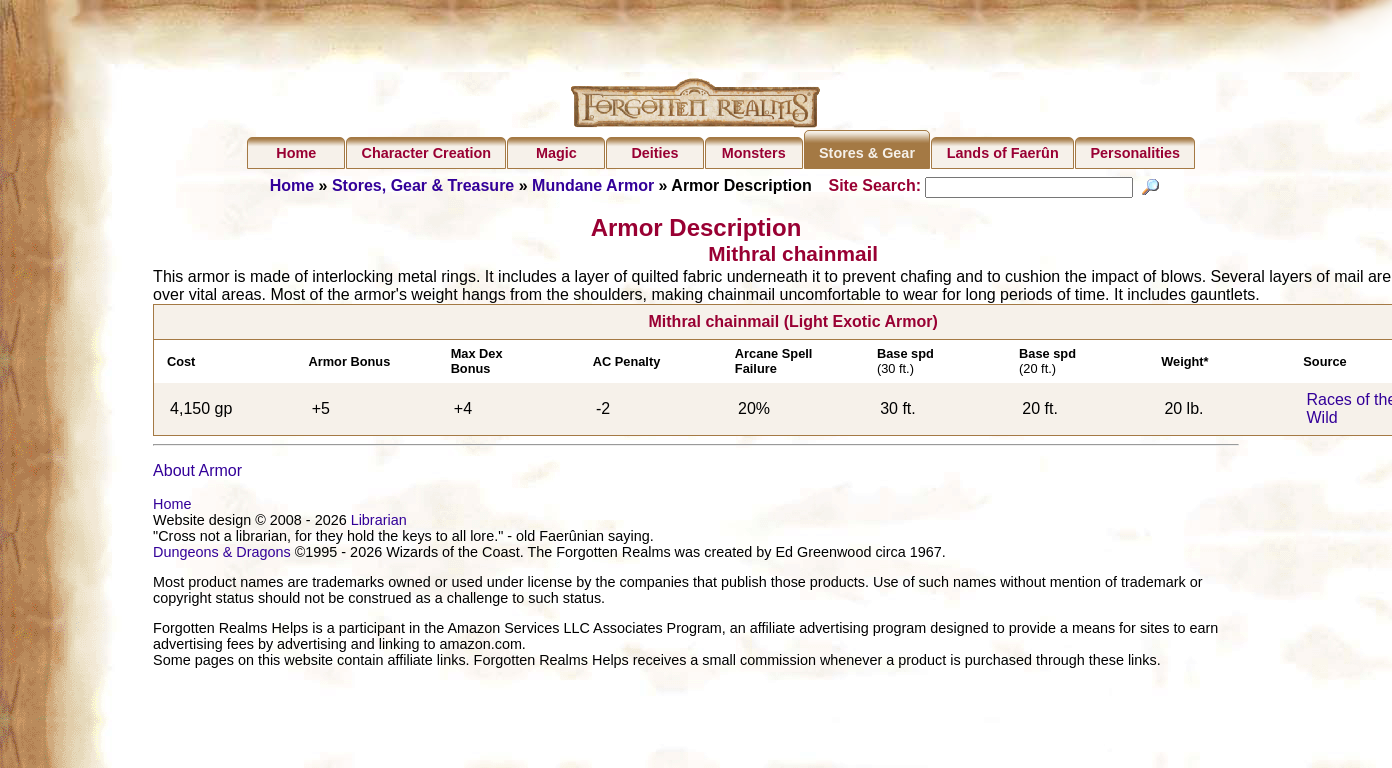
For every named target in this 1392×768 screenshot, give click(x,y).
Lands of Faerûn (1003, 153)
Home (296, 153)
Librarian (379, 540)
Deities (654, 153)
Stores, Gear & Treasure (423, 185)
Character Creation (427, 153)
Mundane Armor (593, 185)
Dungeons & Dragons (222, 572)
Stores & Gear (867, 153)
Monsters (754, 153)
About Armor (197, 490)
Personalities (1135, 153)
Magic (556, 153)
